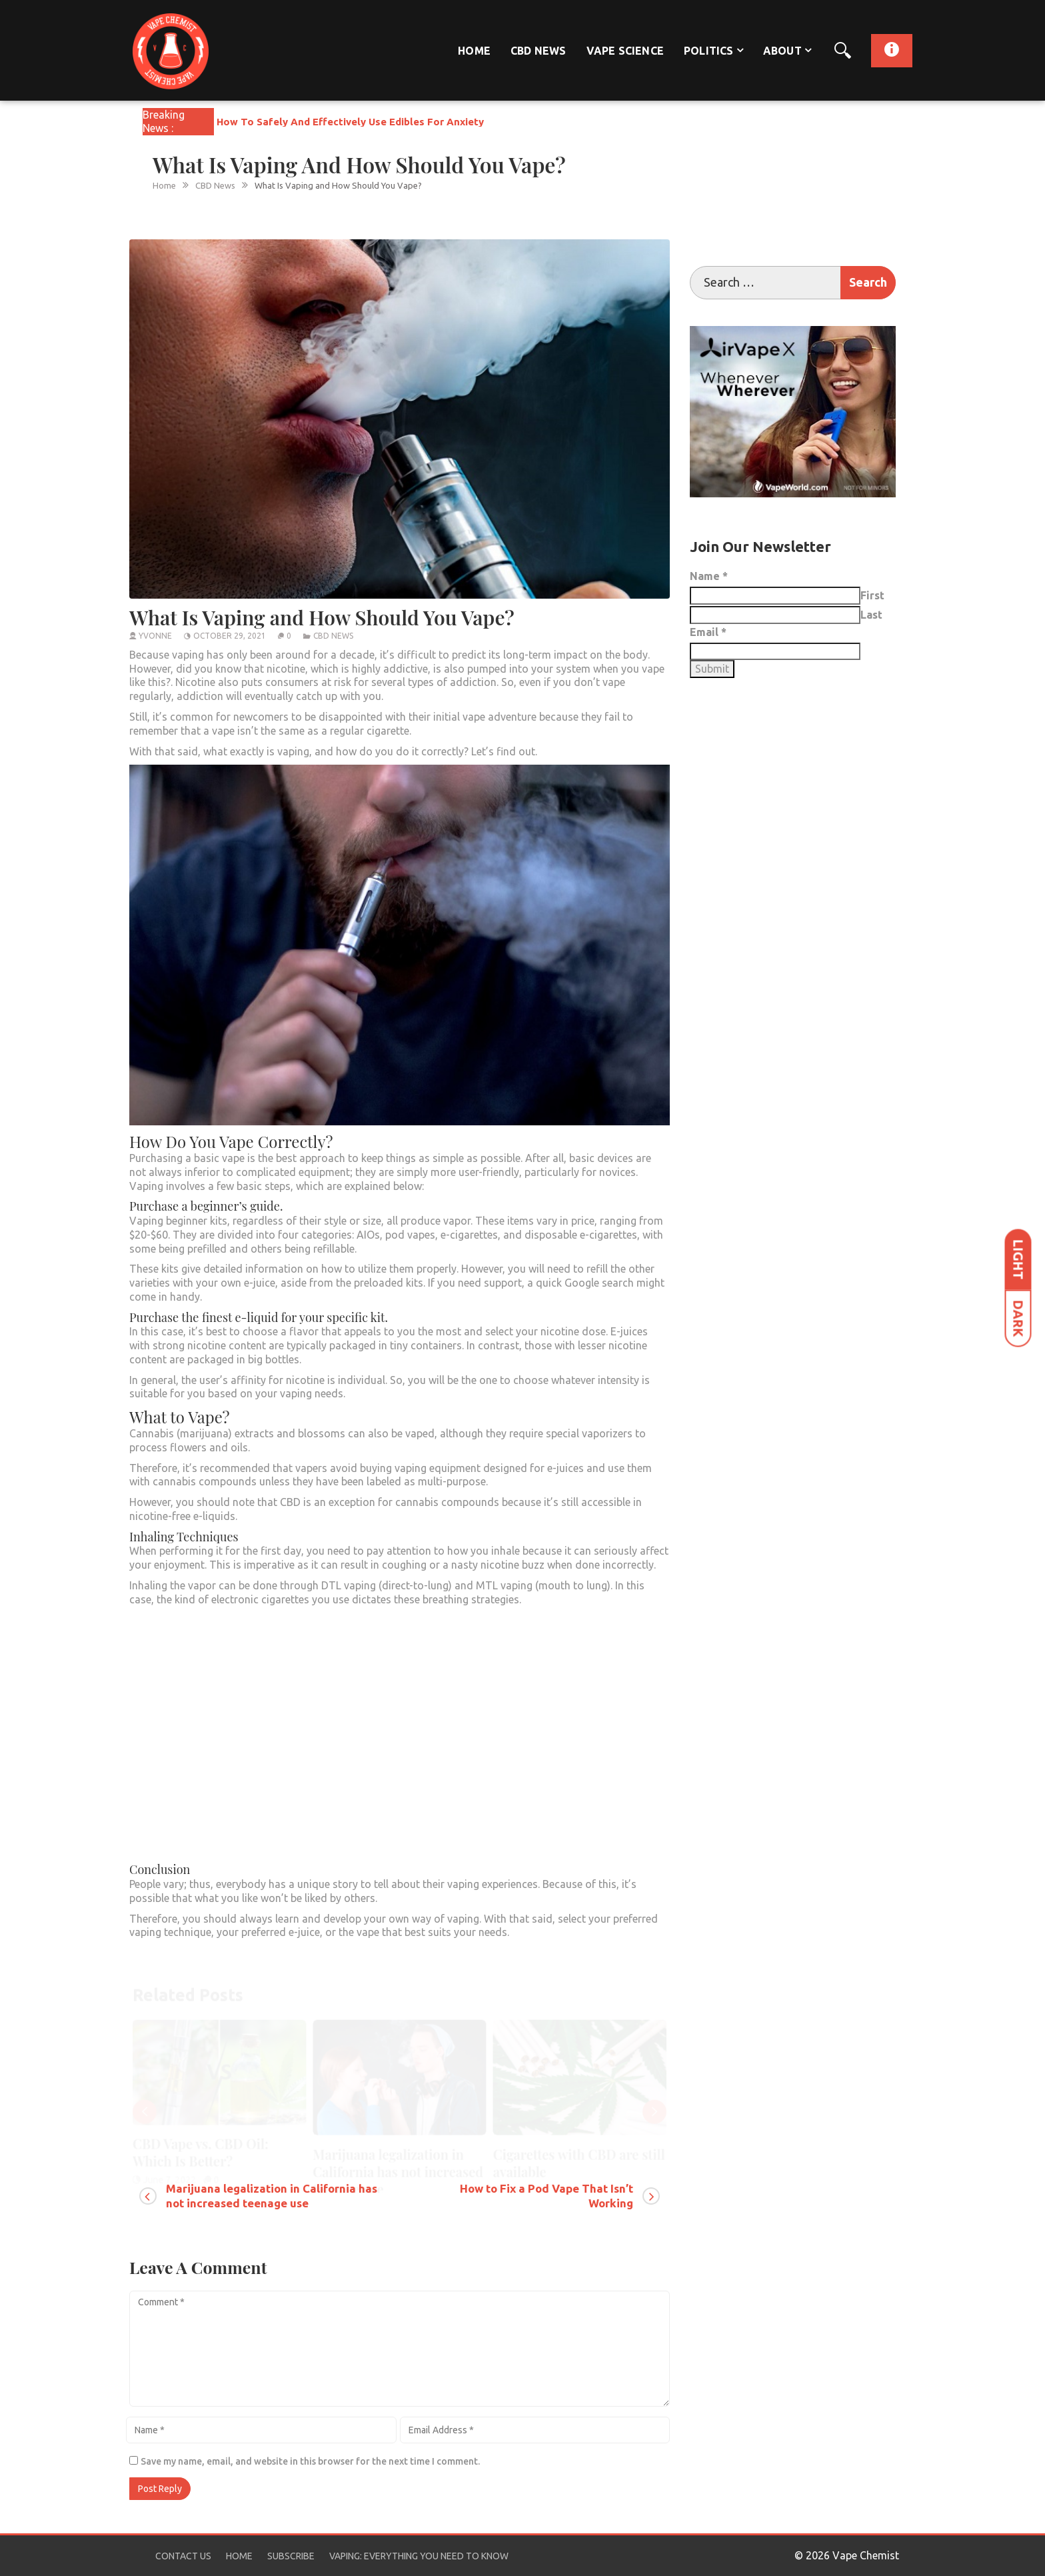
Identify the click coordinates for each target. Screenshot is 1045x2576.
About (782, 51)
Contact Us (183, 2556)
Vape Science (625, 51)
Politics (709, 51)
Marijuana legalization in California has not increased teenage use (271, 2195)
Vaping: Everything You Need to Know (419, 2556)
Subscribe (291, 2556)
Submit (712, 669)
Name (709, 576)
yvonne (155, 635)
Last (871, 615)
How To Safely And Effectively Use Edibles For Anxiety (350, 121)
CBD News (538, 51)
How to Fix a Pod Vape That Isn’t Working (546, 2195)
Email (708, 632)
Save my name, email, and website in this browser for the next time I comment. (310, 2461)
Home (474, 51)
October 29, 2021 (229, 635)
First (872, 595)
